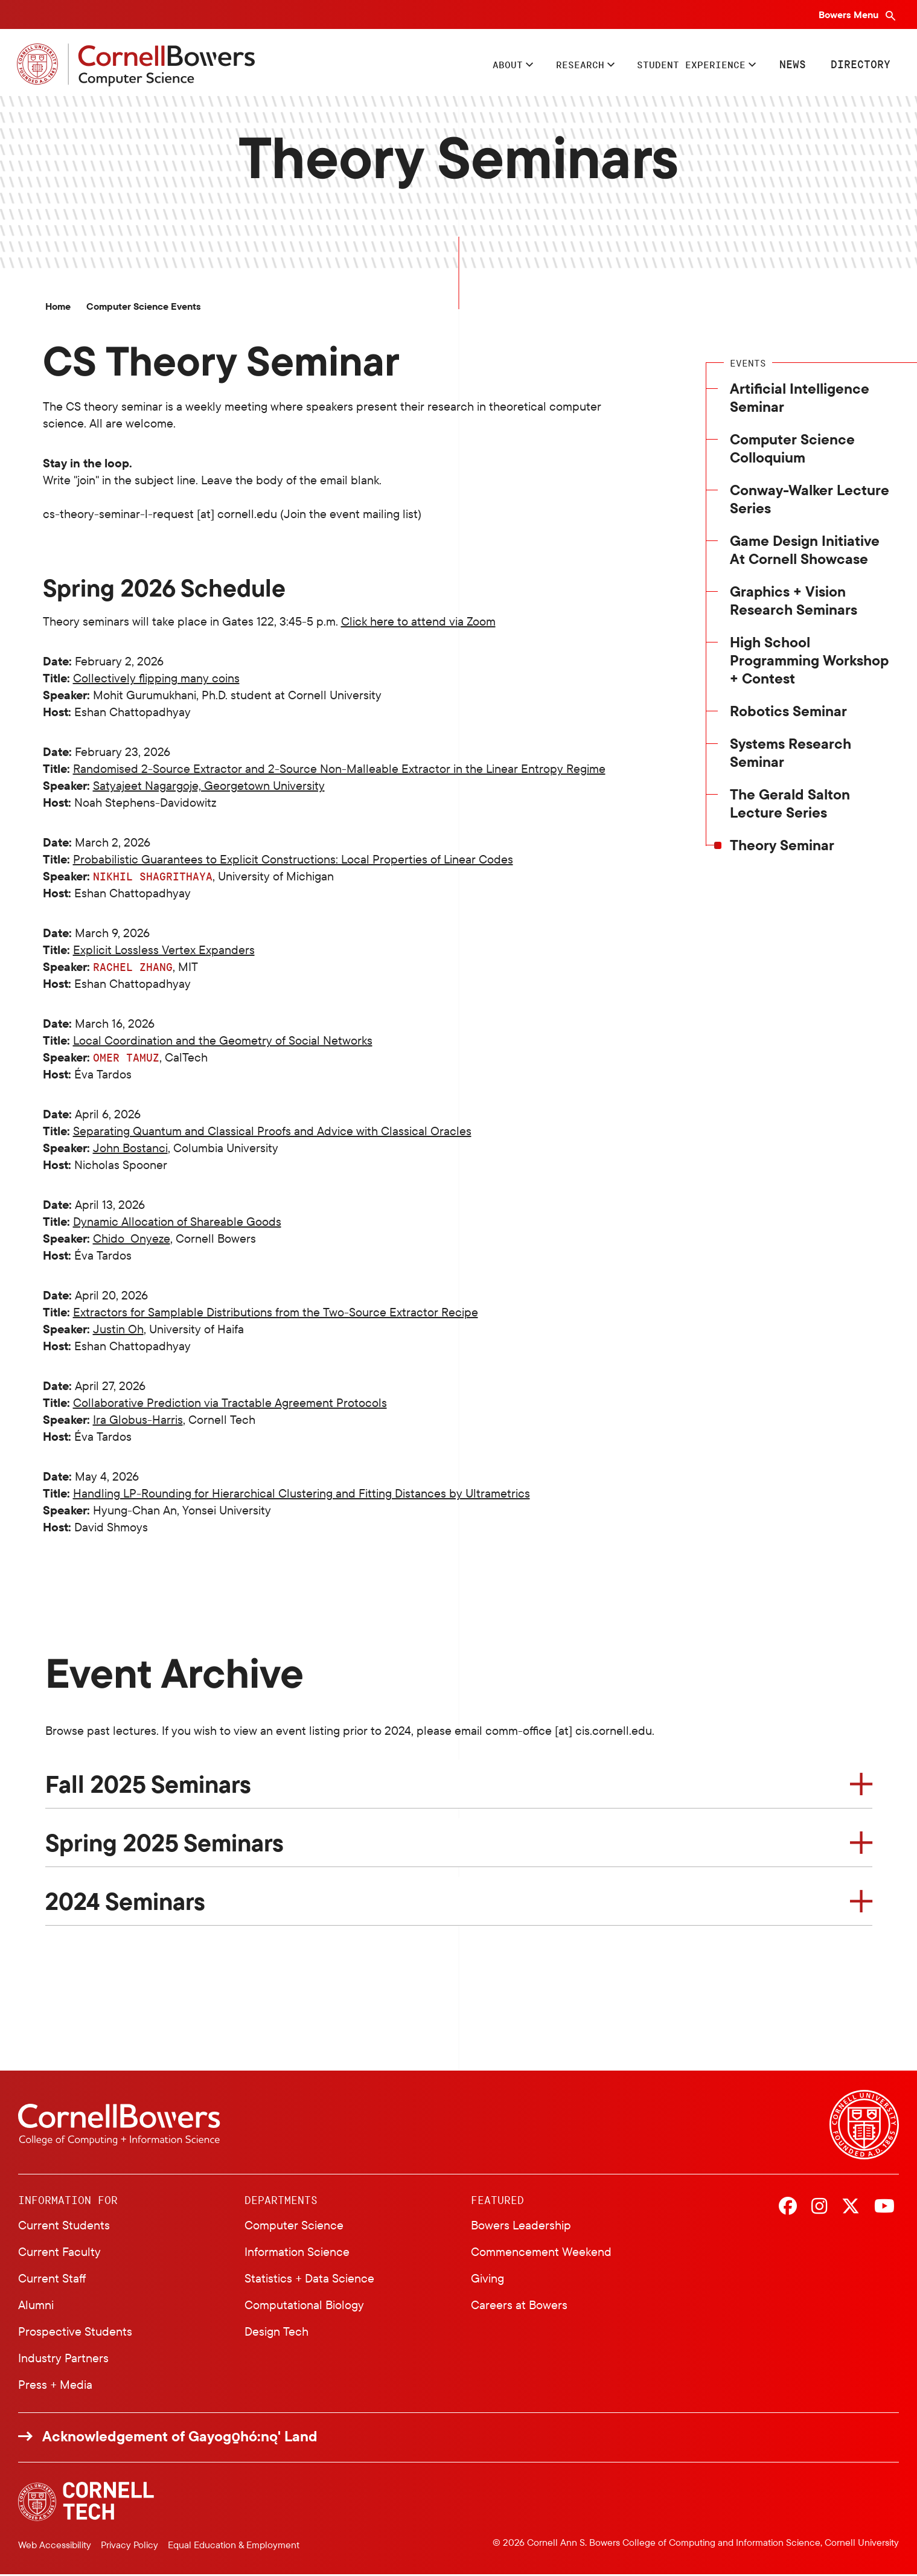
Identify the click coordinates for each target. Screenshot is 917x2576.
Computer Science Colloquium (792, 450)
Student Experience (683, 65)
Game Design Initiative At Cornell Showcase (805, 551)
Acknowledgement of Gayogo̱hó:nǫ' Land (180, 2437)
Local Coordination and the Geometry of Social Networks (222, 1041)
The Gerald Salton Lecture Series (790, 805)
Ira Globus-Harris (138, 1421)
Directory (859, 65)
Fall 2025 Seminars (148, 1785)
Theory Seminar (782, 847)
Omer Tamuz (126, 1059)
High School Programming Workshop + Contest (809, 662)
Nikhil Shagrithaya (152, 878)
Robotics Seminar (788, 712)
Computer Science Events (143, 308)
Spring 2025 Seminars (164, 1844)
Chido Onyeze (131, 1240)
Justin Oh (118, 1330)
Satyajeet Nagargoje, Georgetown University (209, 787)
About (483, 65)
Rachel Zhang (133, 968)
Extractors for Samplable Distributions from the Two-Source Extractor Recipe (275, 1313)
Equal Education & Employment (233, 2546)
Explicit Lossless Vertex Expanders (164, 951)
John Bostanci (130, 1149)
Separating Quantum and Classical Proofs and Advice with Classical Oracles (272, 1132)
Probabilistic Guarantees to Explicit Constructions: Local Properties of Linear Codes (293, 860)
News (791, 65)
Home (58, 308)
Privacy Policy (129, 2546)
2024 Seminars (125, 1903)
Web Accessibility (54, 2546)
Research (562, 65)
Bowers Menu (850, 14)
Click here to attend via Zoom (418, 622)
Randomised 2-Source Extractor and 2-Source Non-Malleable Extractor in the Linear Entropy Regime (339, 770)
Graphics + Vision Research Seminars (793, 602)
